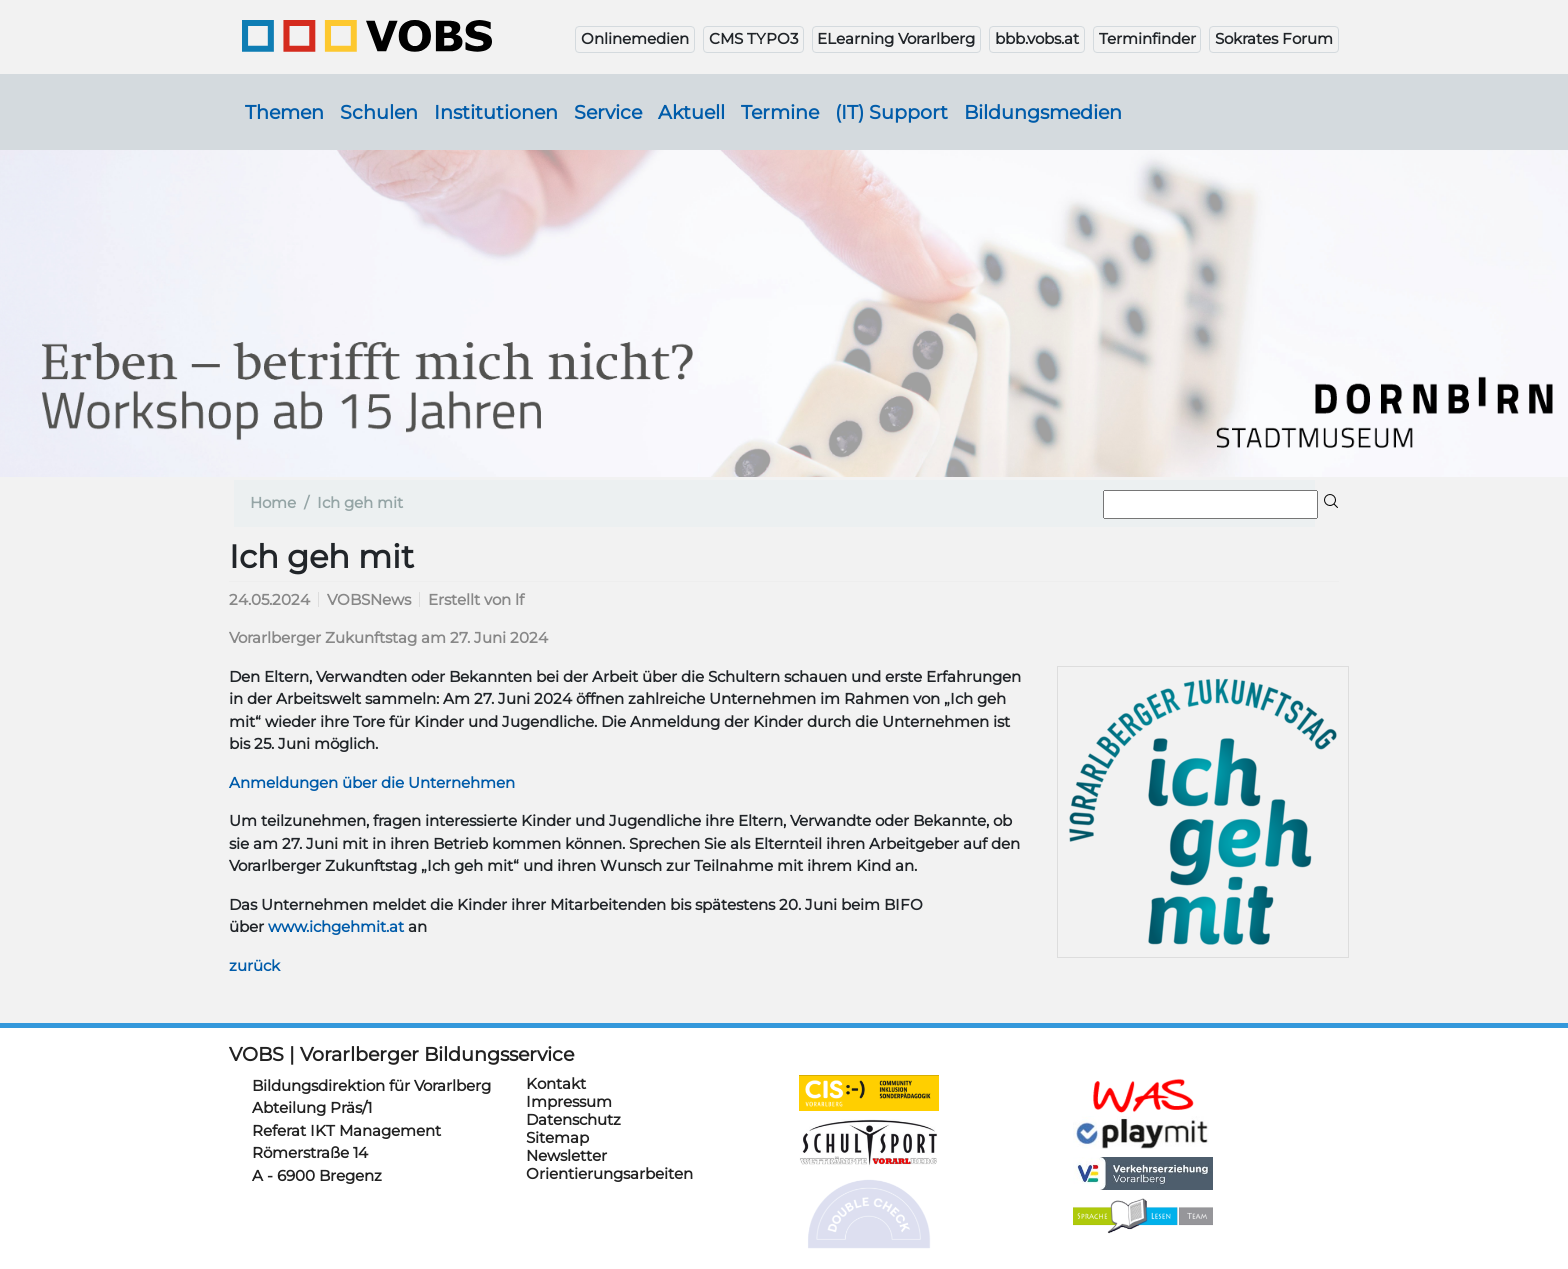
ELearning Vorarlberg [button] (896, 38)
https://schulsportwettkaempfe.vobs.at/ (869, 1143)
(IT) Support (891, 112)
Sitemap (557, 1137)
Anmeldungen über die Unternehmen (372, 782)
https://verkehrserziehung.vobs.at (1143, 1173)
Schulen (379, 112)
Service (608, 112)
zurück (254, 965)
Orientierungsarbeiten (609, 1173)
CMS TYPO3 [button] (753, 38)
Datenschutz (573, 1119)
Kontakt (556, 1083)
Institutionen (496, 112)
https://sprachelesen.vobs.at (1143, 1216)
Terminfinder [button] (1147, 38)
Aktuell (691, 112)
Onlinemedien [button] (635, 38)
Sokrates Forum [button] (1274, 38)
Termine (780, 112)
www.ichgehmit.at (336, 926)
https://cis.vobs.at (869, 1093)
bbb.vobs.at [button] (1037, 38)
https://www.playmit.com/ (1143, 1132)
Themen (284, 112)
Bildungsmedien (1043, 112)
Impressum (569, 1101)
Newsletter (566, 1155)
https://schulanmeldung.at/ (1143, 1096)
